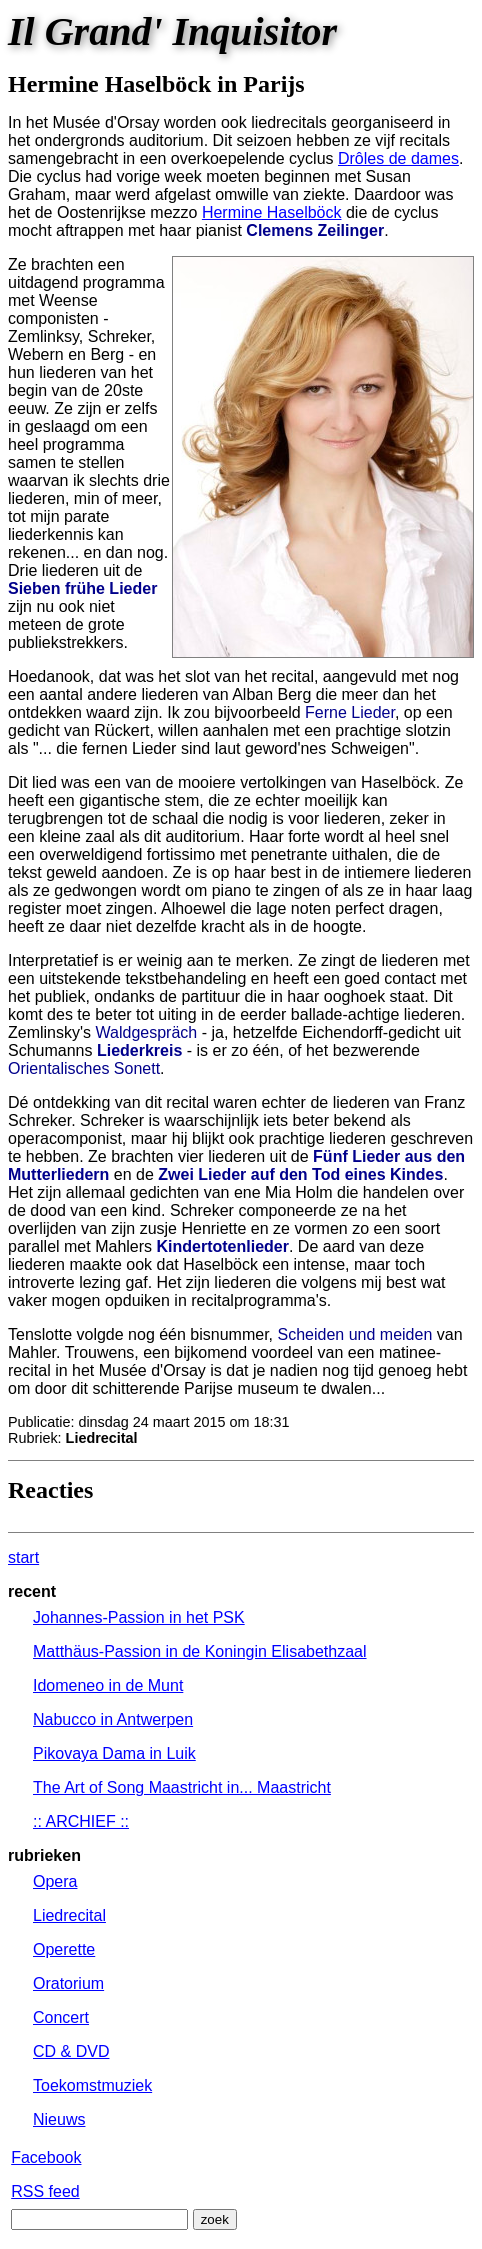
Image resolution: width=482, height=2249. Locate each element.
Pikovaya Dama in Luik (114, 1753)
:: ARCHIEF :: (81, 1821)
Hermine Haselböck (272, 212)
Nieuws (59, 2119)
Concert (61, 2017)
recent (32, 1591)
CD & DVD (71, 2051)
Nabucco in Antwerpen (113, 1719)
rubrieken (44, 1855)
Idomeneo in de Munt (108, 1685)
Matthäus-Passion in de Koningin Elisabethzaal (200, 1651)
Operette (64, 1949)
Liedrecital (69, 1915)
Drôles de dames (398, 158)
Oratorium (68, 1983)
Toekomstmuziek (92, 2085)
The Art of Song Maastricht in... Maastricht (182, 1787)
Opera (55, 1881)
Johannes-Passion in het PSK (139, 1617)
